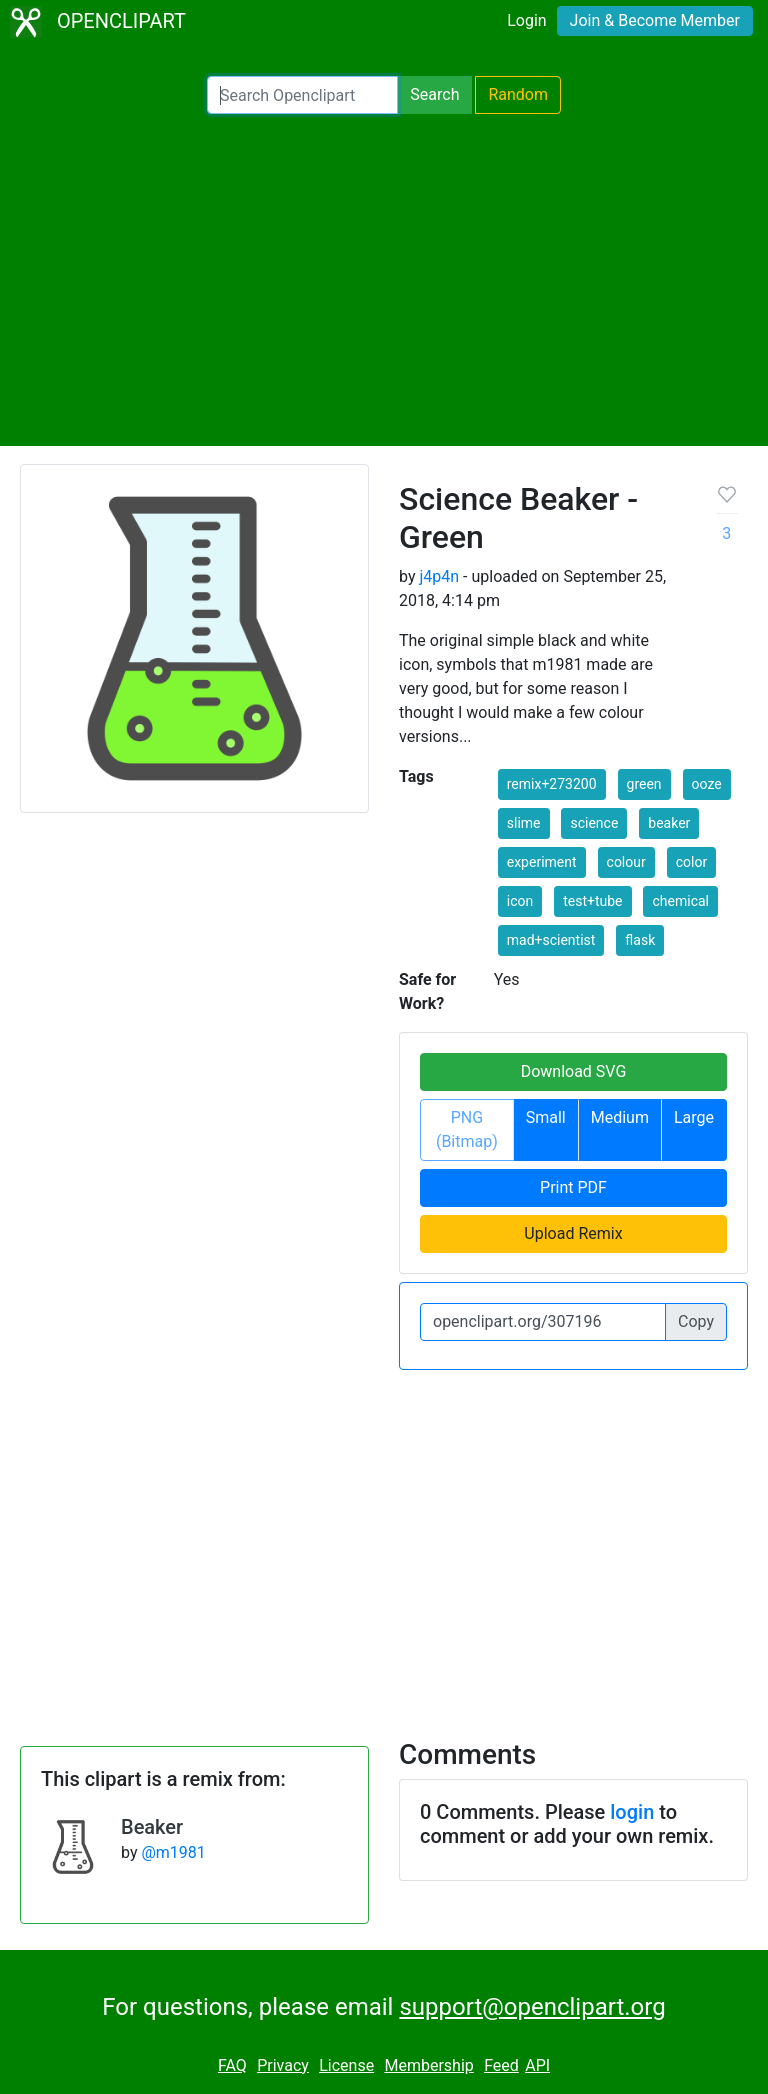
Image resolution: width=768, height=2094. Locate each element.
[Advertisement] (384, 280)
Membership (428, 2065)
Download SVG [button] (574, 1071)
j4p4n (439, 576)
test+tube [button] (592, 901)
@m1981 (173, 1852)
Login (526, 20)
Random (518, 94)
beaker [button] (669, 823)
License (346, 2065)
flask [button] (640, 940)
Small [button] (546, 1117)
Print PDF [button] (573, 1187)
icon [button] (520, 901)
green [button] (644, 784)
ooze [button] (707, 784)
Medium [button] (620, 1117)
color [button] (691, 862)
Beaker (152, 1827)
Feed (501, 2065)
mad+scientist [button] (551, 940)
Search (434, 94)
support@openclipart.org (532, 2007)
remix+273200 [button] (552, 784)
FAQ (232, 2065)
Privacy (283, 2065)
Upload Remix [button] (573, 1233)
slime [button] (524, 823)
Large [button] (694, 1117)
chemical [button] (680, 901)
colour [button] (626, 862)
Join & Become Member (655, 20)
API (537, 2065)
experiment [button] (542, 862)
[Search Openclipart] (302, 95)
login (632, 1812)
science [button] (594, 823)
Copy (696, 1321)
